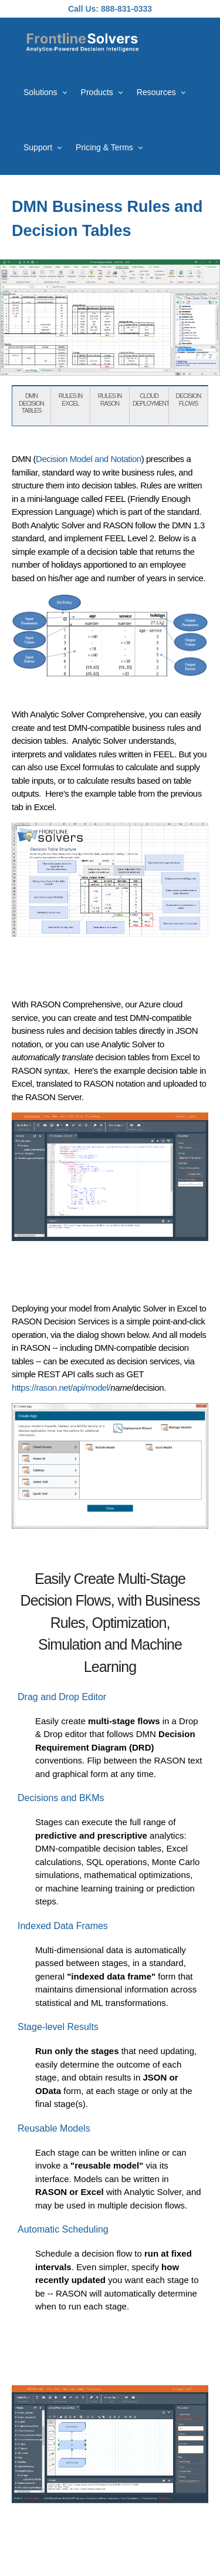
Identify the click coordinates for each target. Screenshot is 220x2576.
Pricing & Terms (104, 147)
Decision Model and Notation (88, 459)
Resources (156, 92)
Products (97, 92)
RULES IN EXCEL (70, 399)
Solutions (40, 92)
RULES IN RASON (109, 399)
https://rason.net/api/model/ (61, 1387)
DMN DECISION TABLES (31, 403)
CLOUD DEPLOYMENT (151, 399)
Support (37, 147)
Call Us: (83, 9)
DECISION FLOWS (188, 399)
